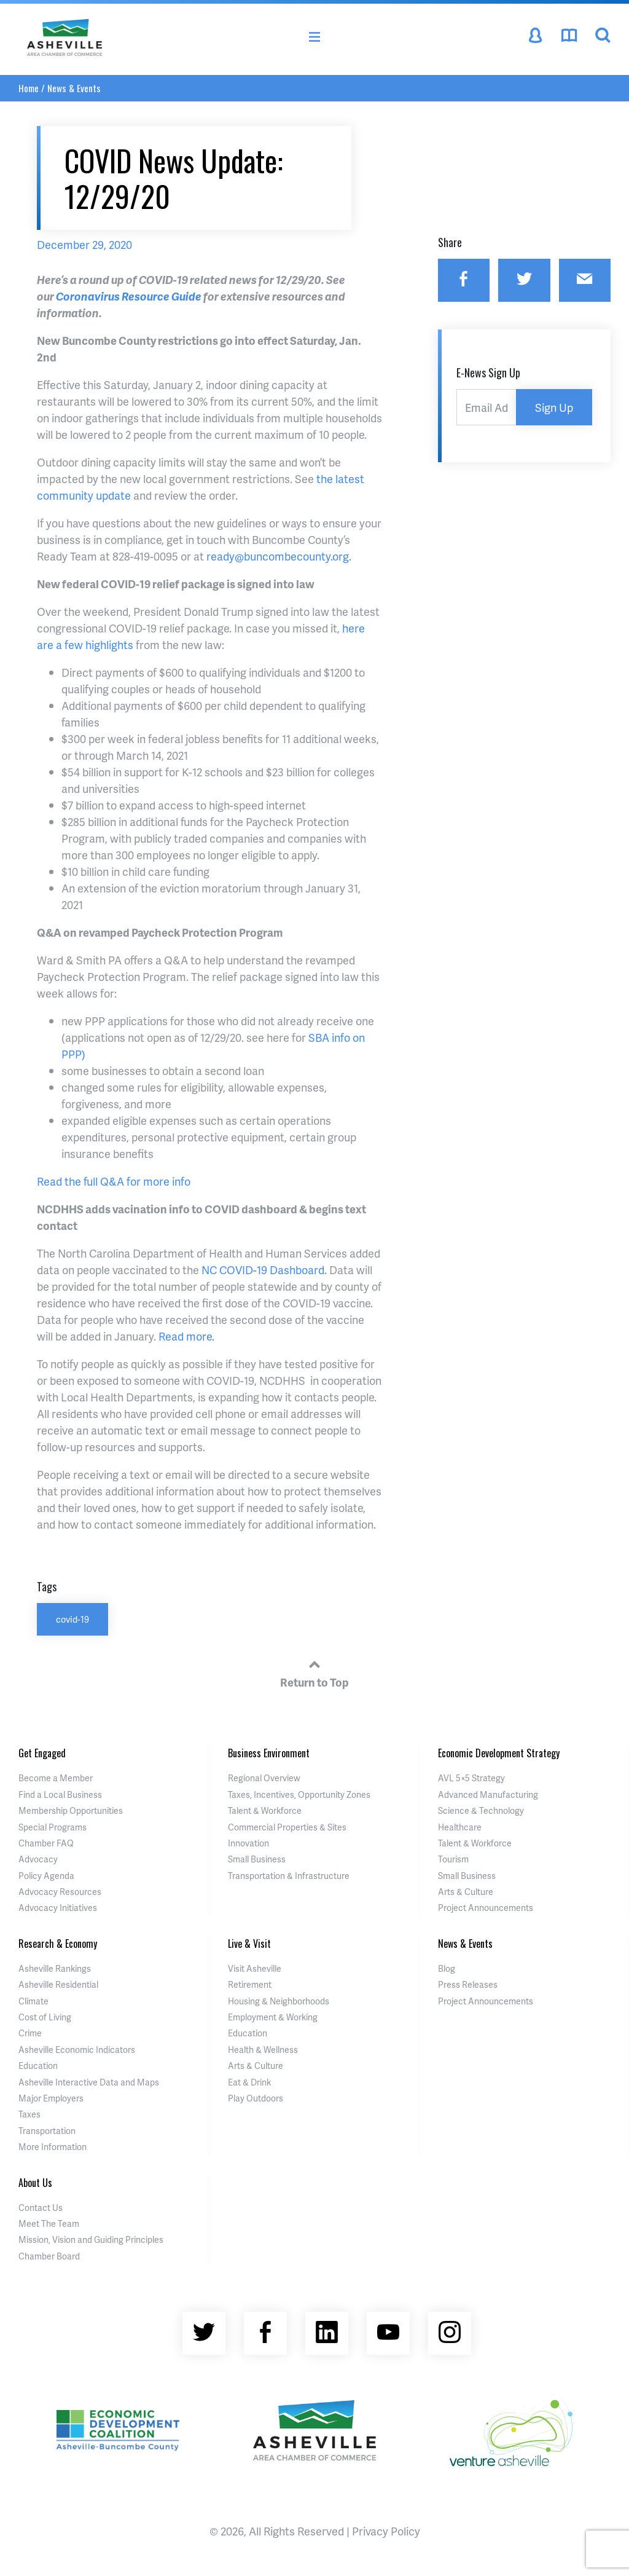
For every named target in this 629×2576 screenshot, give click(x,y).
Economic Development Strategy (499, 1753)
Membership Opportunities (70, 1810)
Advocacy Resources (59, 1891)
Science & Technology (481, 1810)
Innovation (248, 1843)
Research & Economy (57, 1943)
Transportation (47, 2131)
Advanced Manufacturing (488, 1794)
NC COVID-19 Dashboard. (264, 1269)
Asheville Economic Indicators (76, 2049)
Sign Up (554, 407)
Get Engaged (42, 1753)
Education (38, 2065)
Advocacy (38, 1859)
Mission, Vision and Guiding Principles (90, 2239)
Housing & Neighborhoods (278, 2001)
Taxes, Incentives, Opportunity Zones (299, 1794)
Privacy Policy (386, 2531)
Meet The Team (48, 2223)
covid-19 (72, 1619)
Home (28, 88)
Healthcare (460, 1827)
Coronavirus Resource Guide (128, 296)
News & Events (74, 88)
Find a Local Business (60, 1794)
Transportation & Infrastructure (289, 1875)
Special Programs (52, 1827)
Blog (446, 1968)
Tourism (453, 1859)
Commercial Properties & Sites (287, 1827)
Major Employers (51, 2098)
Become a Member (55, 1778)
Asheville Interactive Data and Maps (88, 2082)
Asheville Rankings (54, 1968)
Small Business (257, 1859)
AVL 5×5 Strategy (471, 1778)
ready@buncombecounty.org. (278, 556)
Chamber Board (49, 2256)
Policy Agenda (46, 1875)
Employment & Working (273, 2017)
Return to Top (314, 1672)
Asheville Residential (58, 1984)
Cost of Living (44, 2017)
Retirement (250, 1984)
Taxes (29, 2114)
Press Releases (468, 1984)
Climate (33, 2001)
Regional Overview (264, 1778)
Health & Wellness (263, 2049)
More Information (52, 2147)
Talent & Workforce (265, 1810)
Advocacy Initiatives (57, 1907)
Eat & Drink (249, 2082)
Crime (30, 2033)
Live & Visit (249, 1943)
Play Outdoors (255, 2098)
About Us (35, 2182)
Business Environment (269, 1753)
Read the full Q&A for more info (113, 1181)
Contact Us (40, 2207)
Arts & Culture (465, 1891)
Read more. (186, 1336)
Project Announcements (485, 1907)
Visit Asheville (254, 1968)
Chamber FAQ (46, 1843)
